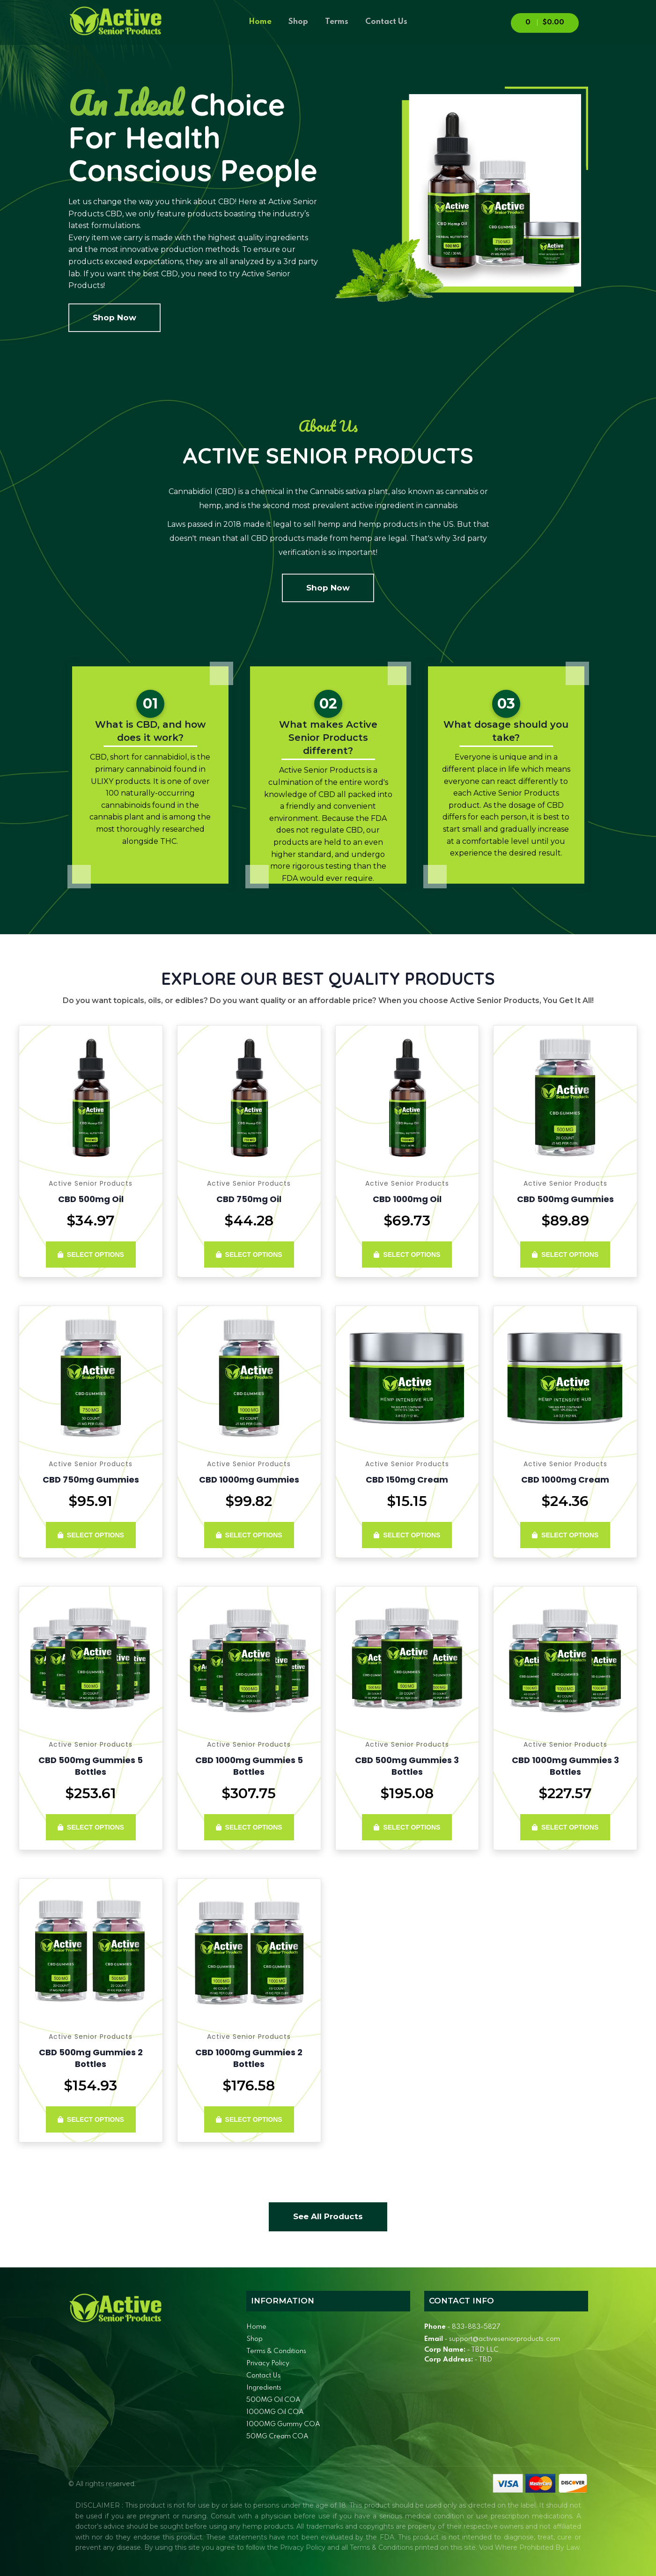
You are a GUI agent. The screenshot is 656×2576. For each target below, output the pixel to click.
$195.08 (407, 1793)
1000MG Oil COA (275, 2412)
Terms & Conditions (276, 2351)
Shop (298, 22)
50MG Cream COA (277, 2436)
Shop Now (114, 317)
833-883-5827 (476, 2327)
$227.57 (565, 1793)
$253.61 (91, 1793)
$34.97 (91, 1220)
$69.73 (407, 1220)
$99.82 (249, 1501)
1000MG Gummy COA (283, 2424)
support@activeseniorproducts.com (504, 2339)
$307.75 (249, 1793)
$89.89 (565, 1220)
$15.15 (407, 1501)
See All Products (328, 2216)
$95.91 (90, 1501)
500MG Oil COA (273, 2400)
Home (260, 22)
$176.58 (249, 2085)
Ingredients (263, 2387)
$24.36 (565, 1501)
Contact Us (386, 22)
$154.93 (90, 2085)
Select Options (91, 1254)
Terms (336, 22)
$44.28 (249, 1220)
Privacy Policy (267, 2363)
